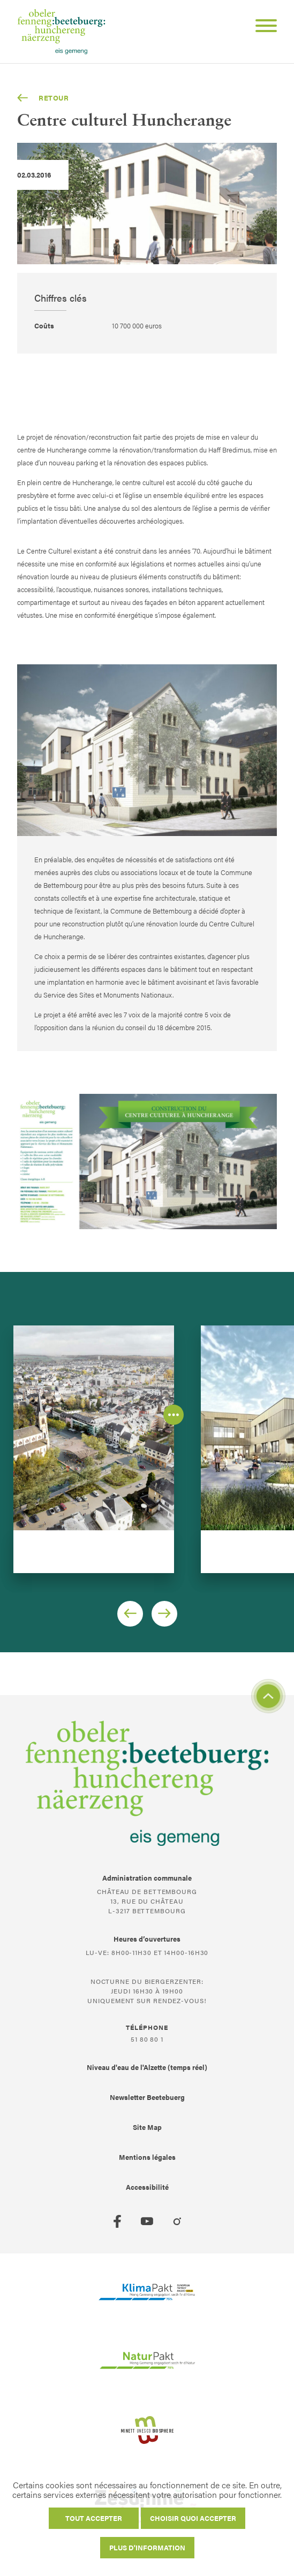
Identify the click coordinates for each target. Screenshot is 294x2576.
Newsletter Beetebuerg (147, 2097)
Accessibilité (147, 2187)
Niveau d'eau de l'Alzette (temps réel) (147, 2067)
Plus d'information (147, 2547)
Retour (43, 97)
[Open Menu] (262, 27)
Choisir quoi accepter (193, 2518)
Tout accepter (93, 2518)
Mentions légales (147, 2157)
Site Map (147, 2127)
